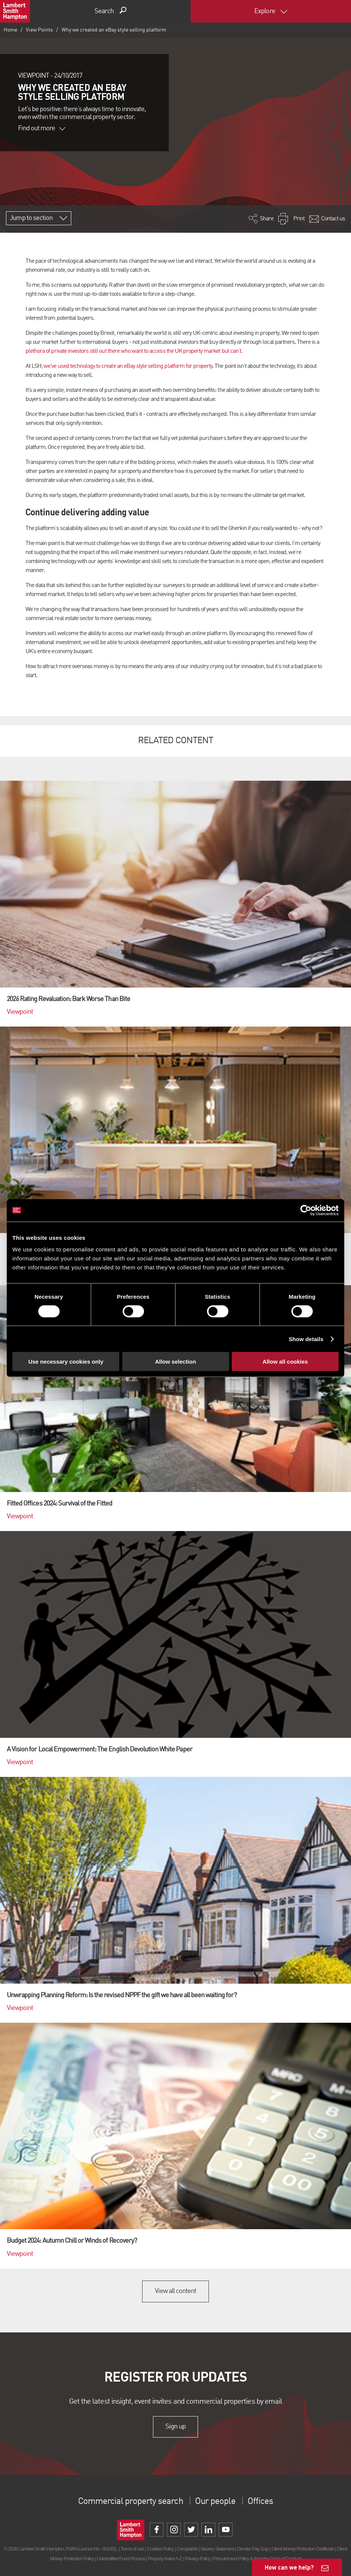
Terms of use (132, 2549)
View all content (175, 2291)
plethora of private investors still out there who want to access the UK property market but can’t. (134, 351)
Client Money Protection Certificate (303, 2549)
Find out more (41, 128)
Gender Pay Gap (252, 2549)
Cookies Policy (160, 2549)
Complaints (187, 2549)
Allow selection (175, 1361)
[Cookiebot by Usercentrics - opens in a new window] (306, 1210)
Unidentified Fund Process (121, 2558)
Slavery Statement (217, 2549)
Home (10, 30)
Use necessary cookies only (65, 1361)
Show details (306, 1338)
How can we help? (289, 2567)
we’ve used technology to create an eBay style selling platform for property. (128, 366)
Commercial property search (130, 2501)
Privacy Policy (197, 2558)
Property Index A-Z (165, 2558)
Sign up (175, 2426)
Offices (260, 2501)
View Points (39, 30)
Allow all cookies (285, 1361)
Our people (215, 2501)
